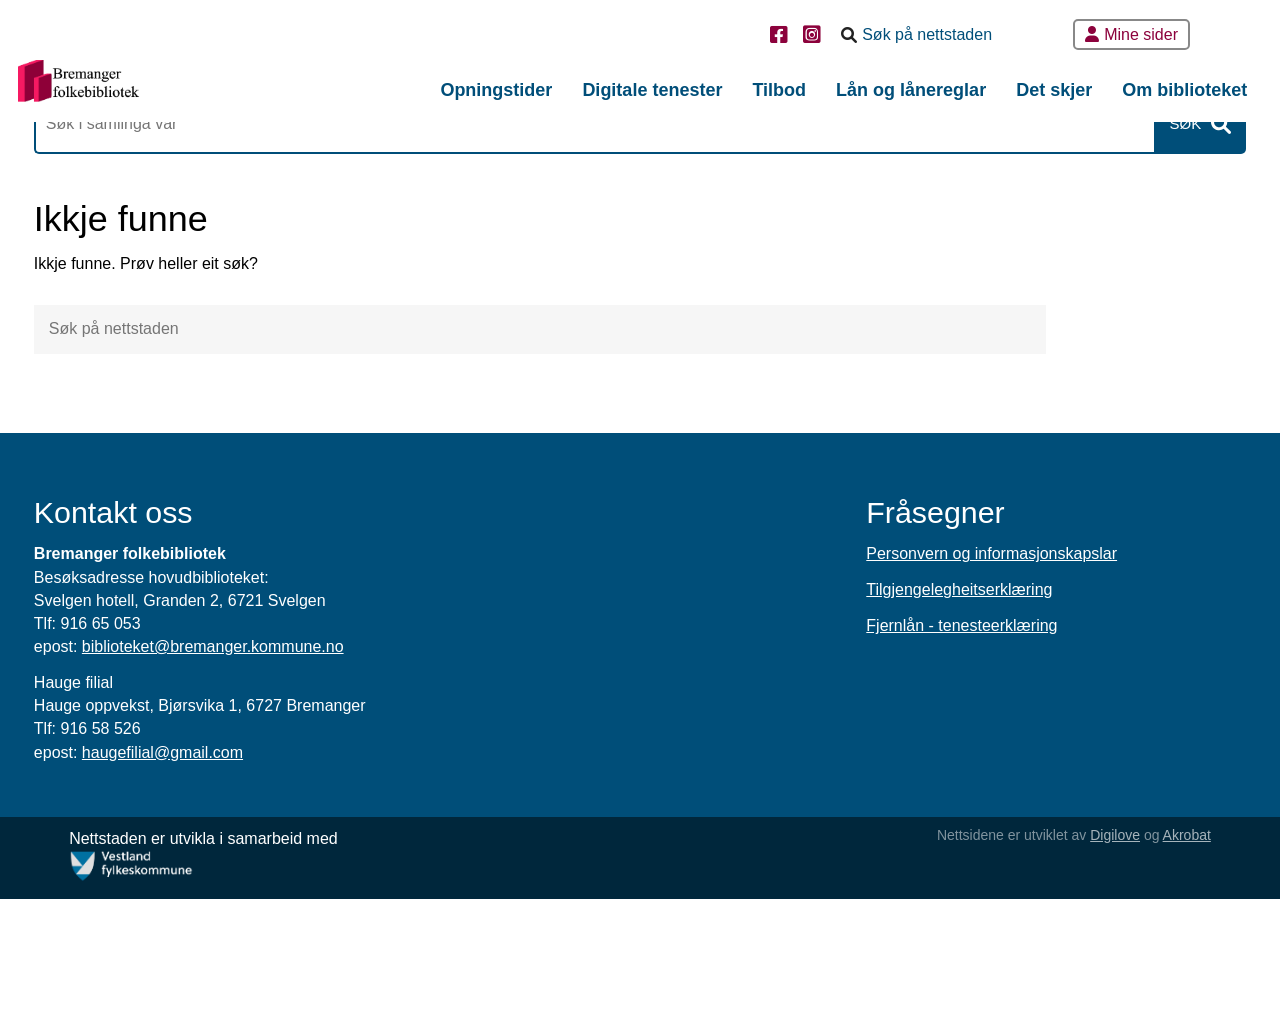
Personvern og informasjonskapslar (970, 666)
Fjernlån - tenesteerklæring (940, 738)
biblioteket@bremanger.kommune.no (269, 758)
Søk (1129, 180)
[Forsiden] (165, 85)
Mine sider (1131, 34)
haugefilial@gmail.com (218, 864)
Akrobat (1166, 947)
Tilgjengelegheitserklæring (938, 702)
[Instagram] (814, 36)
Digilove (1094, 947)
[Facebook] (781, 36)
